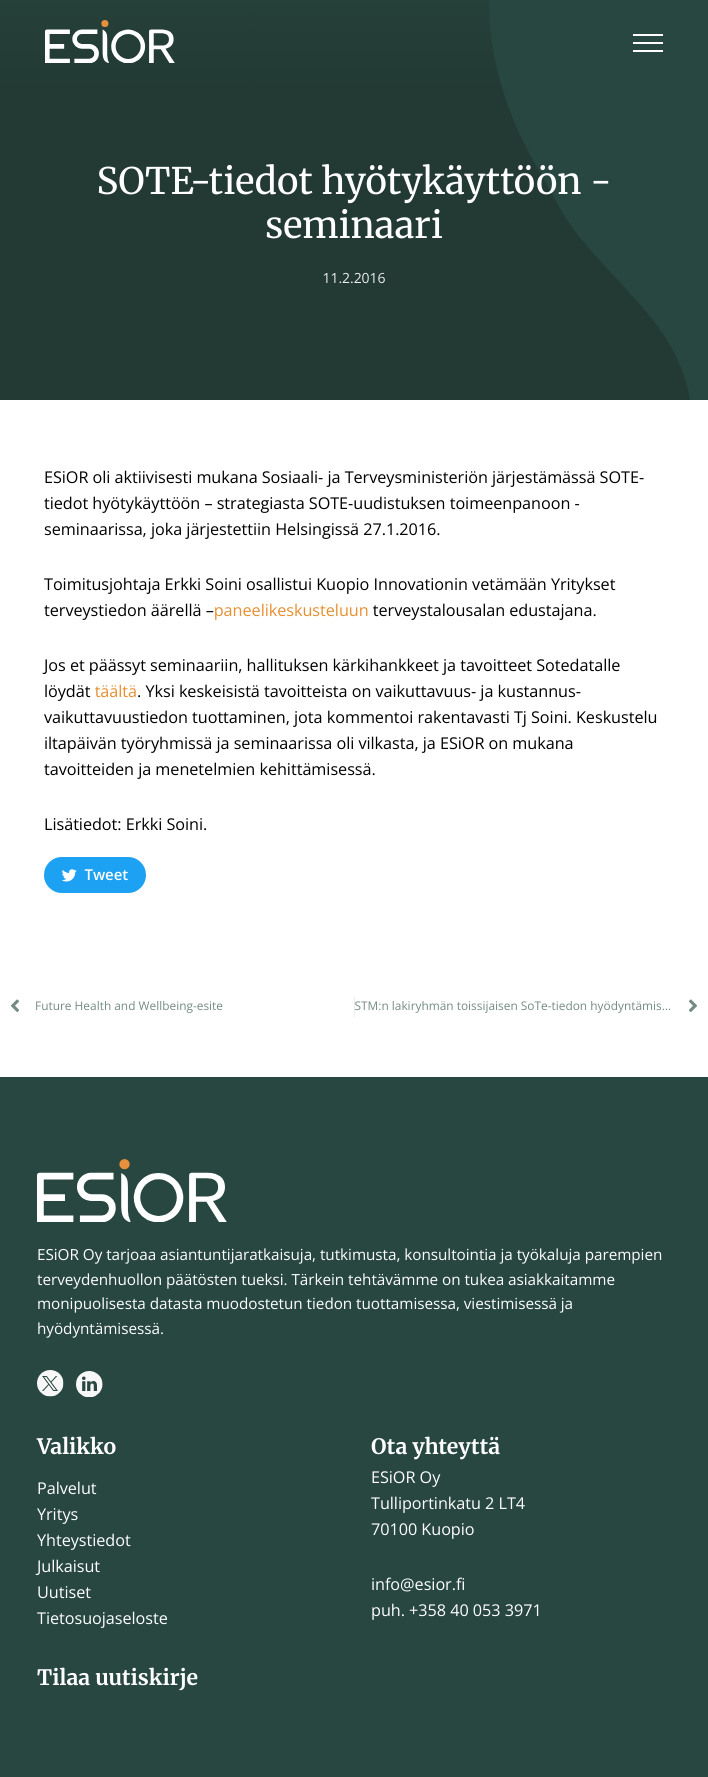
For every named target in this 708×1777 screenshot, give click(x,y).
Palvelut (67, 1488)
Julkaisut (68, 1566)
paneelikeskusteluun (291, 610)
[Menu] (648, 45)
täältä (116, 691)
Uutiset (64, 1592)
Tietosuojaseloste (102, 1618)
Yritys (57, 1514)
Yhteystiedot (84, 1540)
